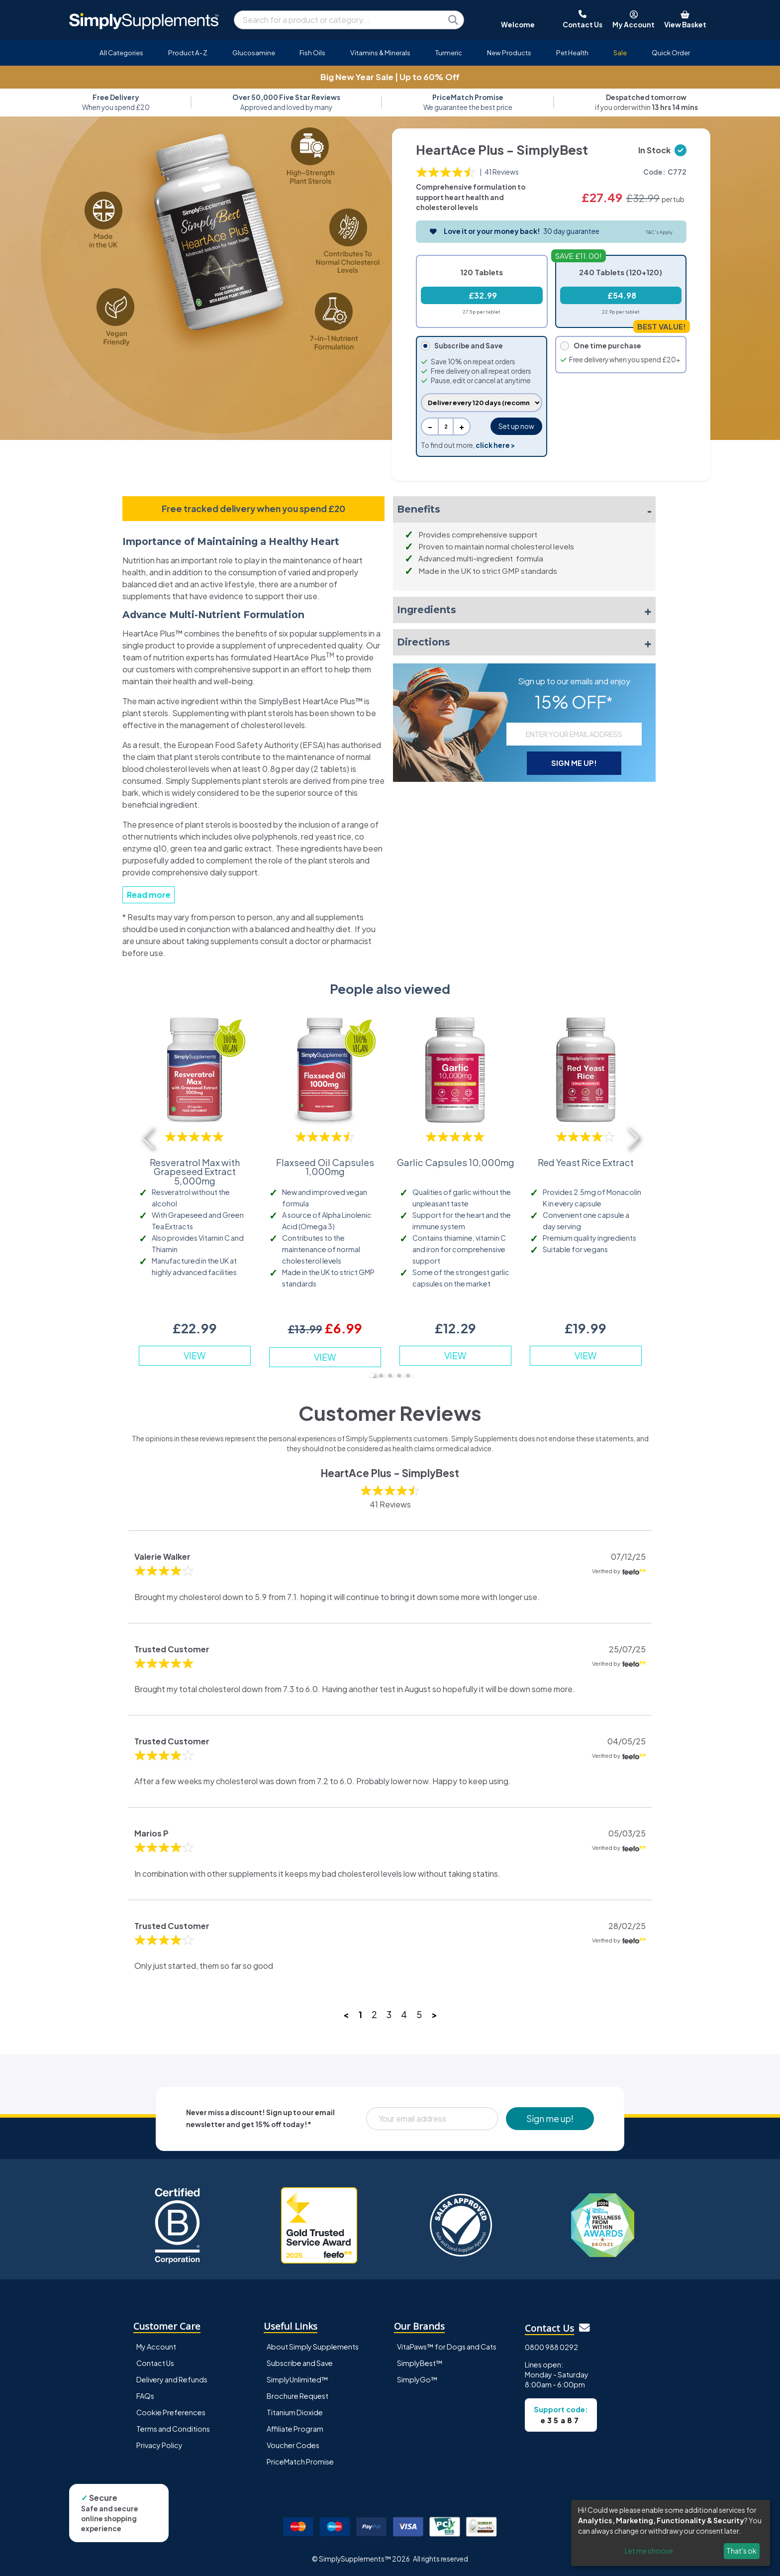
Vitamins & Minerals (380, 52)
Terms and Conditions (173, 2428)
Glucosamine (253, 52)
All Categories (121, 52)
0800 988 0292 (551, 2347)
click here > (495, 445)
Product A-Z (187, 52)
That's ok (741, 2550)
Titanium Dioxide (295, 2412)
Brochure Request (297, 2395)
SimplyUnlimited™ (297, 2379)
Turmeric (448, 52)
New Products (509, 52)
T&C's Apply (659, 232)
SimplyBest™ (420, 2363)
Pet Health (572, 52)
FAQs (145, 2395)
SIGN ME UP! (574, 762)
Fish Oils (312, 52)
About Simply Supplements (313, 2346)
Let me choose (649, 2550)
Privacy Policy (159, 2445)
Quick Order (671, 52)
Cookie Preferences (170, 2412)
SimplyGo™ (417, 2379)
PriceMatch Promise (300, 2461)
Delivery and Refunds (171, 2379)
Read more (149, 894)
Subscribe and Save (300, 2363)
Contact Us (155, 2363)
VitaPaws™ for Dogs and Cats (446, 2346)
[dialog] (670, 2533)
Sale (620, 52)
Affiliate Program (295, 2428)
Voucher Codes (293, 2445)
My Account (156, 2346)
